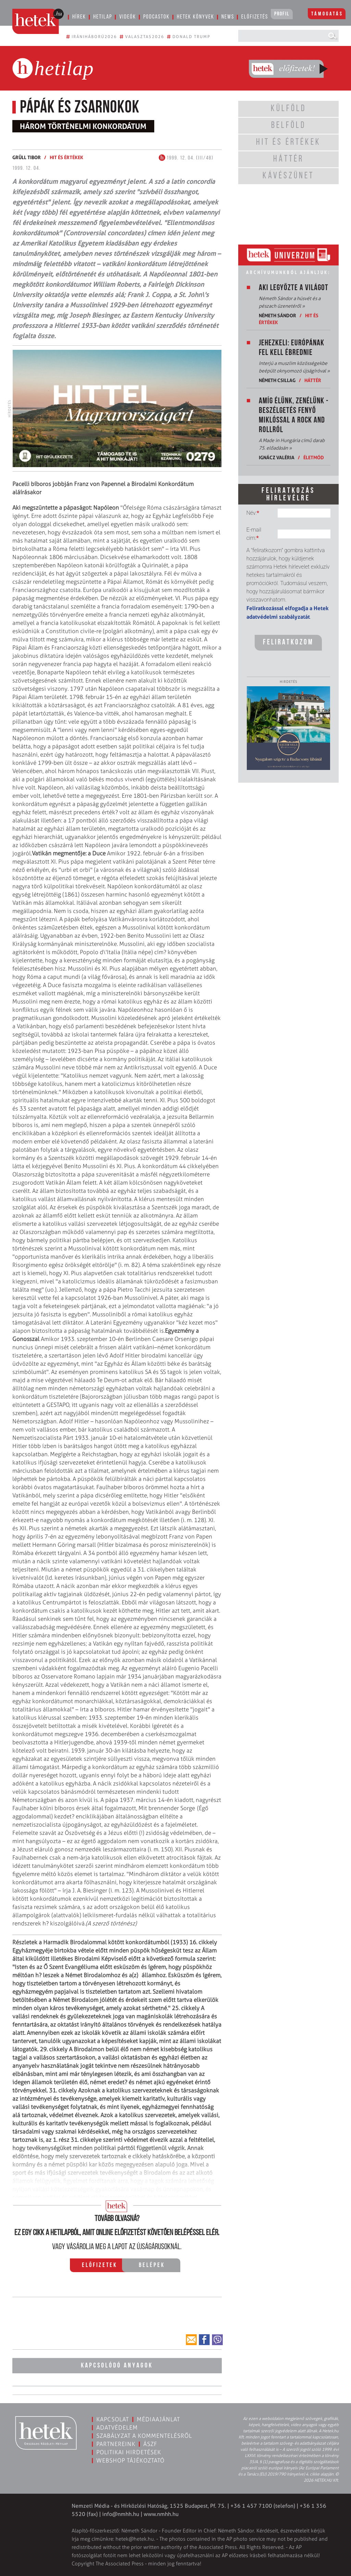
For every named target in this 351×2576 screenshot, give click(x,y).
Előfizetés (254, 17)
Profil (281, 14)
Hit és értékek (66, 157)
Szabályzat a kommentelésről (144, 2435)
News (227, 17)
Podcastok (156, 17)
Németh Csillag (277, 380)
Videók (127, 17)
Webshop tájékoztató (130, 2460)
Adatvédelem (117, 2427)
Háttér (312, 380)
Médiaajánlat (158, 2419)
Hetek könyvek (195, 17)
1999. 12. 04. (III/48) (186, 158)
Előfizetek (99, 2265)
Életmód (313, 457)
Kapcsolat (112, 2419)
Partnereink (115, 2444)
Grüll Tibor (26, 157)
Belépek (152, 2265)
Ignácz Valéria (276, 457)
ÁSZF (150, 2444)
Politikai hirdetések (128, 2452)
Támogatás (327, 14)
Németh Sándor (277, 315)
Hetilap (102, 17)
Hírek (79, 17)
